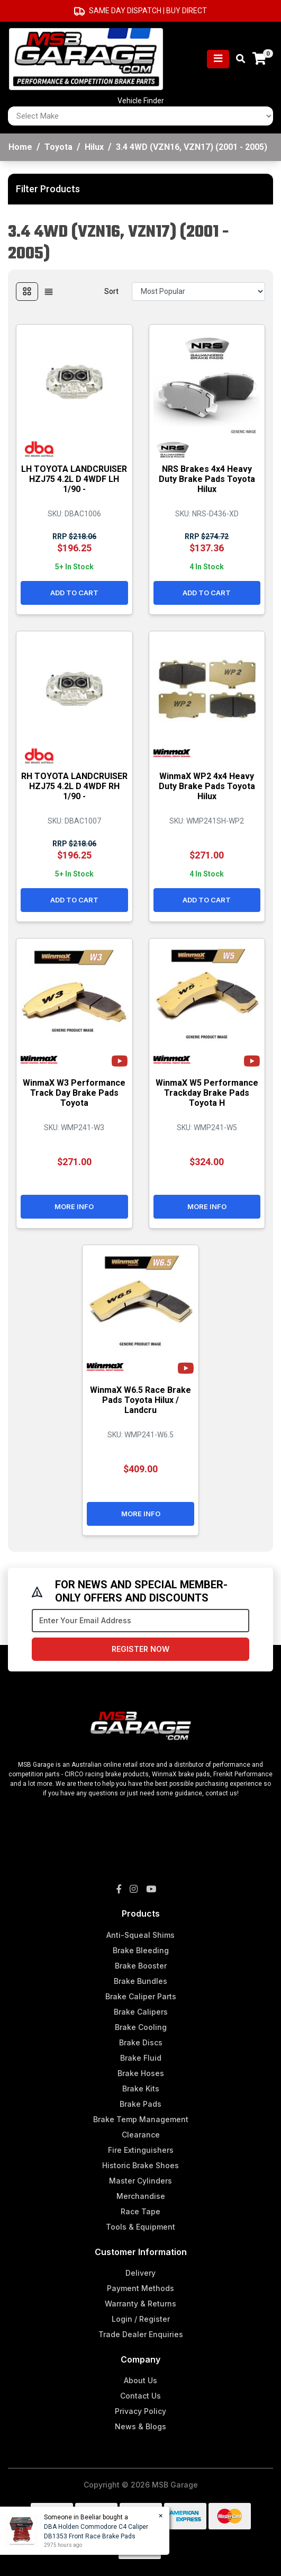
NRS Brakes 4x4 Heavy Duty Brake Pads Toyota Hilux (207, 479)
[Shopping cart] (259, 59)
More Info (74, 1206)
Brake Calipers (141, 2011)
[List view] (49, 291)
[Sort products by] (198, 291)
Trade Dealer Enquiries (140, 2334)
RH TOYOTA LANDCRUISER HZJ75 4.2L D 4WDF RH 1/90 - (74, 786)
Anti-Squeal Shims (140, 1934)
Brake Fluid (140, 2057)
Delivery (140, 2272)
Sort (111, 291)
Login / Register (141, 2318)
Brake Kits (140, 2088)
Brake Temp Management (140, 2119)
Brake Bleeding (141, 1950)
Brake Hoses (140, 2073)
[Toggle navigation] (218, 59)
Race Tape (140, 2211)
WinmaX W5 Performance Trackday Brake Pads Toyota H (207, 1093)
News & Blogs (140, 2426)
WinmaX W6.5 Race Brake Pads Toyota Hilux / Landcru (140, 1400)
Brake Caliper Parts (140, 1996)
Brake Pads (140, 2103)
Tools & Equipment (140, 2226)
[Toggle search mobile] (237, 59)
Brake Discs (140, 2042)
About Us (140, 2380)
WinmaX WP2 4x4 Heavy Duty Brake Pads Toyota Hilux (207, 786)
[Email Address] (140, 1620)
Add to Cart (74, 592)
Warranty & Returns (140, 2303)
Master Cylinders (140, 2180)
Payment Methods (140, 2288)
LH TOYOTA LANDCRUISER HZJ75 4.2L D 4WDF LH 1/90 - (74, 479)
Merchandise (140, 2196)
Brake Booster (141, 1965)
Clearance (141, 2134)
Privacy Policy (140, 2411)
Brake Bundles (140, 1980)
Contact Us (140, 2395)
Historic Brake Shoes (140, 2165)
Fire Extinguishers (141, 2149)
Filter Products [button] (48, 188)
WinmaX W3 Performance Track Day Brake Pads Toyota (74, 1093)
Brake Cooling (141, 2027)
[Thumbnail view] (27, 291)
